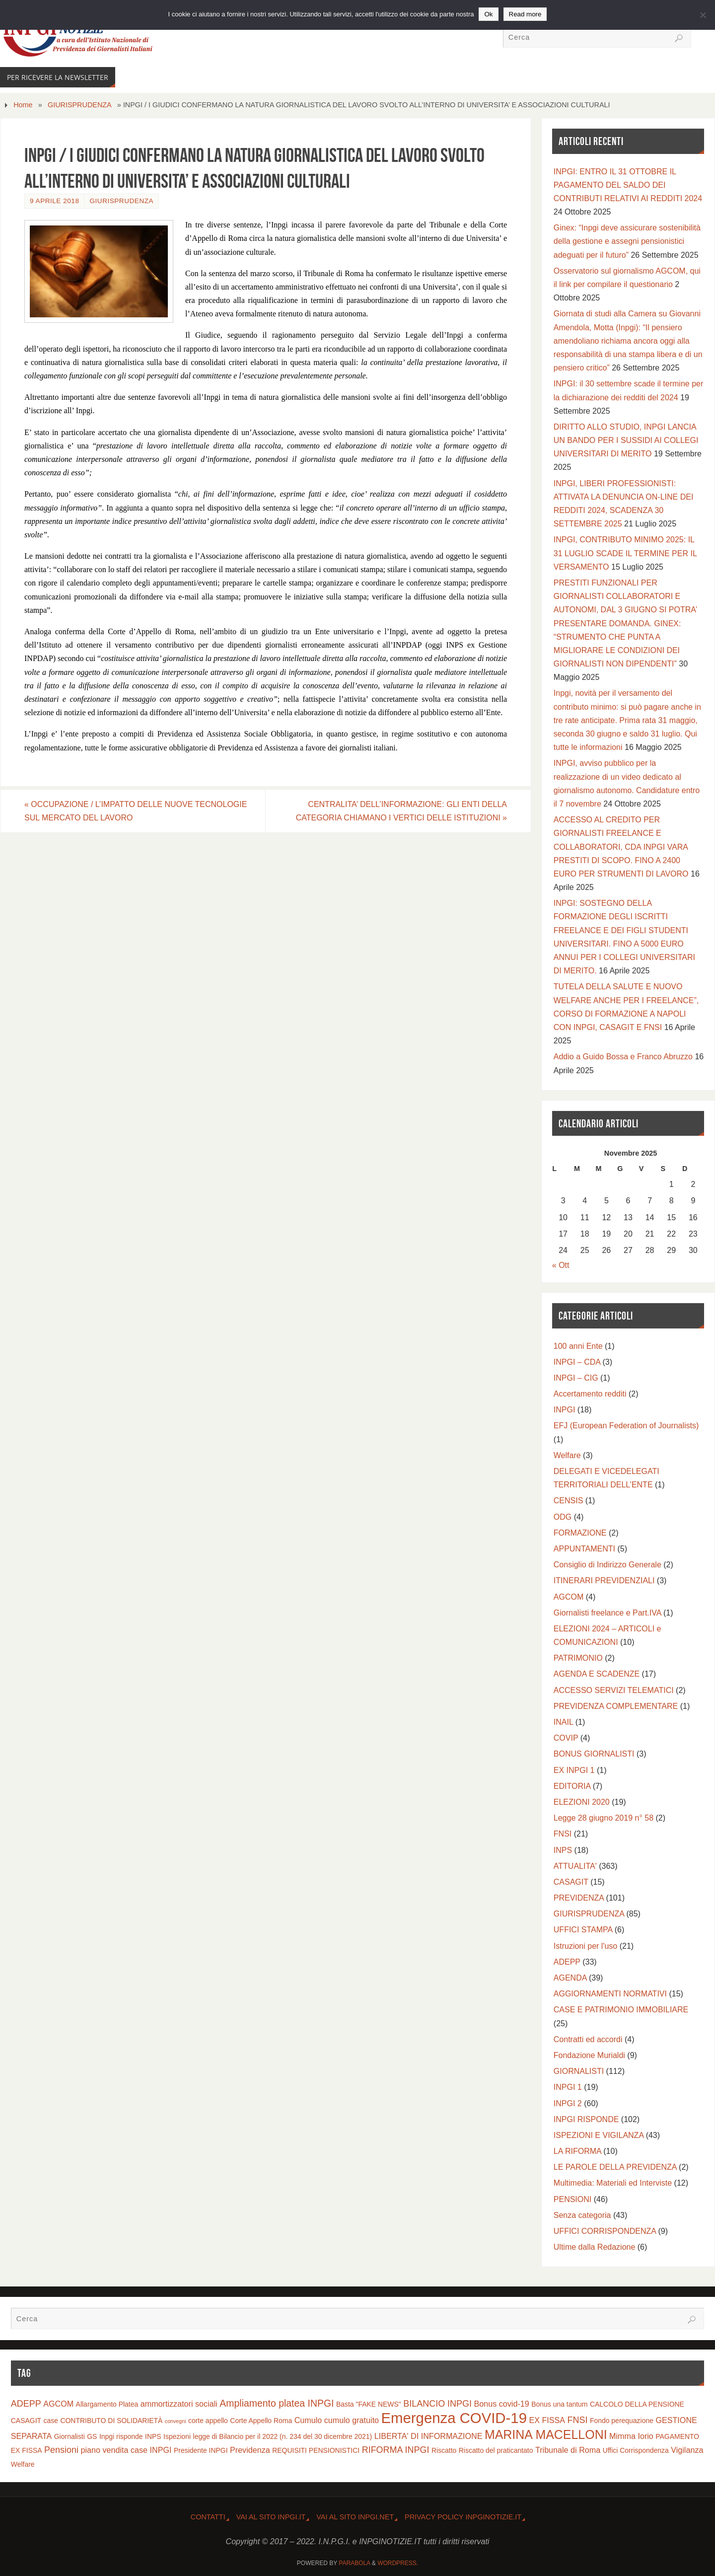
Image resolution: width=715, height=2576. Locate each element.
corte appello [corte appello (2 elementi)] (208, 2421)
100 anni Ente (578, 1346)
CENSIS (568, 1500)
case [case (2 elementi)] (51, 2421)
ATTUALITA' (575, 1866)
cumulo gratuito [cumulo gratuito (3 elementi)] (351, 2420)
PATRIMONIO (578, 1658)
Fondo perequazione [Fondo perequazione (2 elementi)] (621, 2421)
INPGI (564, 1409)
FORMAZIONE (580, 1533)
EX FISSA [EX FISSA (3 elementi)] (547, 2420)
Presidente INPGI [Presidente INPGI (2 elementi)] (201, 2450)
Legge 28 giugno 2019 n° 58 (603, 1818)
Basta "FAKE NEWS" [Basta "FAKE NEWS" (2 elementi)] (368, 2404)
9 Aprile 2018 (54, 201)
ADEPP (567, 1962)
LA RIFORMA (577, 2151)
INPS (563, 1850)
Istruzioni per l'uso (585, 1946)
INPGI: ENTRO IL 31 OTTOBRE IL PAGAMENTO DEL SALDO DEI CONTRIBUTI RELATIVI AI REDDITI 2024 (628, 185)
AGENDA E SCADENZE (597, 1674)
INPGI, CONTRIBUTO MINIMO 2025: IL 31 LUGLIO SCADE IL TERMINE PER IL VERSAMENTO (625, 553)
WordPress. (397, 2563)
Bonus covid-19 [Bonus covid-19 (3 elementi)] (501, 2403)
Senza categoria (582, 2215)
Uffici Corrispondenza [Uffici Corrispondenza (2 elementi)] (636, 2450)
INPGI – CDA (577, 1362)
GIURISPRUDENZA (80, 105)
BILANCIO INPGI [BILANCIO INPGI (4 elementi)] (437, 2404)
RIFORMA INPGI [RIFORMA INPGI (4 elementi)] (395, 2450)
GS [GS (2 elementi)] (92, 2436)
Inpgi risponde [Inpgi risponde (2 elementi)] (121, 2436)
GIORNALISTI (579, 2071)
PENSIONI (572, 2199)
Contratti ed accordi (588, 2039)
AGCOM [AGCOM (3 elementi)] (58, 2403)
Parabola (354, 2563)
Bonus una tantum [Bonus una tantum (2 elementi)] (559, 2404)
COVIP (566, 1738)
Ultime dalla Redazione (595, 2247)
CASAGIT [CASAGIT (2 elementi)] (26, 2421)
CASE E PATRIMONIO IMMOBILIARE (621, 2009)
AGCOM (568, 1597)
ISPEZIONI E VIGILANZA (599, 2135)
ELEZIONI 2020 (582, 1802)
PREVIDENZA (579, 1898)
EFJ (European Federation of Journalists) (626, 1425)
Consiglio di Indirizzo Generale (607, 1564)
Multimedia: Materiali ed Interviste (613, 2183)
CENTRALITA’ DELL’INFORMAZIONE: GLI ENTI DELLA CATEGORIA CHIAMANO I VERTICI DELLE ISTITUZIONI (401, 811)
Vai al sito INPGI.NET (355, 2517)
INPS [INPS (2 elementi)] (153, 2436)
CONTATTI (208, 2517)
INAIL (563, 1722)
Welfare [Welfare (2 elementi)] (23, 2464)
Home (22, 105)
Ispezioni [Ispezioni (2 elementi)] (177, 2436)
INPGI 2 (568, 2103)
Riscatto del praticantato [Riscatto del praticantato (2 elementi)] (496, 2450)
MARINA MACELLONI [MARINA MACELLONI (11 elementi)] (546, 2434)
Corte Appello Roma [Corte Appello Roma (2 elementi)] (261, 2421)
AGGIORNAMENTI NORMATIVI (610, 1993)
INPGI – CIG (576, 1378)
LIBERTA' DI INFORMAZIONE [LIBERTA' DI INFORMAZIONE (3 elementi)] (428, 2435)
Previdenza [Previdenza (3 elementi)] (250, 2449)
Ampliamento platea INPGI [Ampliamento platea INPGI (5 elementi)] (276, 2403)
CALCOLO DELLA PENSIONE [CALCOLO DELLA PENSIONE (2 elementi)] (637, 2404)
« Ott (561, 1265)
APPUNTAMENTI (584, 1549)
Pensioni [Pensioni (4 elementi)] (61, 2450)
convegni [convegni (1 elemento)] (175, 2421)
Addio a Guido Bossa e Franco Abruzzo (623, 1056)
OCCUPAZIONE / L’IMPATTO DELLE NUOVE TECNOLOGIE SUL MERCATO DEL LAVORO (135, 811)
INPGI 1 (568, 2087)
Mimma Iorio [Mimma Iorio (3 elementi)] (631, 2435)
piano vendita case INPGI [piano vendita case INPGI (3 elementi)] (125, 2449)
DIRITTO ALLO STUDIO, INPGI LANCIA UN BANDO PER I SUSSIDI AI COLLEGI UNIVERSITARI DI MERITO (626, 440)
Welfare (567, 1455)
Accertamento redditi (590, 1394)
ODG (563, 1517)
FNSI (563, 1834)
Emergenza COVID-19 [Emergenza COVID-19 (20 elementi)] (454, 2418)
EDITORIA (572, 1786)
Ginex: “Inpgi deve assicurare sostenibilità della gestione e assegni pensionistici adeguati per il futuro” (627, 241)
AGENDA (570, 1978)
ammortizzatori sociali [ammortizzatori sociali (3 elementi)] (179, 2403)
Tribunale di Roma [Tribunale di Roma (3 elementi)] (567, 2449)
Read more (525, 14)
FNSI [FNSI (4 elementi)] (578, 2420)
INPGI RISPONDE (586, 2119)
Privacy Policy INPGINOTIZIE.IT (463, 2517)
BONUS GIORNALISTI (594, 1754)
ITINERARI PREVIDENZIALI (604, 1580)
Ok (488, 14)
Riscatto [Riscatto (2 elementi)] (443, 2450)
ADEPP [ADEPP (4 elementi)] (26, 2404)
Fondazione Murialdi (589, 2055)
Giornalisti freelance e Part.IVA (607, 1613)
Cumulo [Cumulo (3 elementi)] (308, 2420)
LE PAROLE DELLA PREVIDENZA (615, 2167)
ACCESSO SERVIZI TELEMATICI (614, 1690)
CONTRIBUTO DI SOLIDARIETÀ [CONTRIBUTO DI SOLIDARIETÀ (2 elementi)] (111, 2421)
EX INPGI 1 (574, 1770)
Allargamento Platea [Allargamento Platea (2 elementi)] (107, 2404)
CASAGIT (571, 1882)
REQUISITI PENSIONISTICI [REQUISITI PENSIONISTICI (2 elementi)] (315, 2450)
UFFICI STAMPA (583, 1929)
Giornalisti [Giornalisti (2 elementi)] (69, 2436)
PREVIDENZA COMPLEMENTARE (616, 1706)
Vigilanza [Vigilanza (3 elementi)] (687, 2449)
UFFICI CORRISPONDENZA (605, 2231)
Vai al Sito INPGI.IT (271, 2517)
